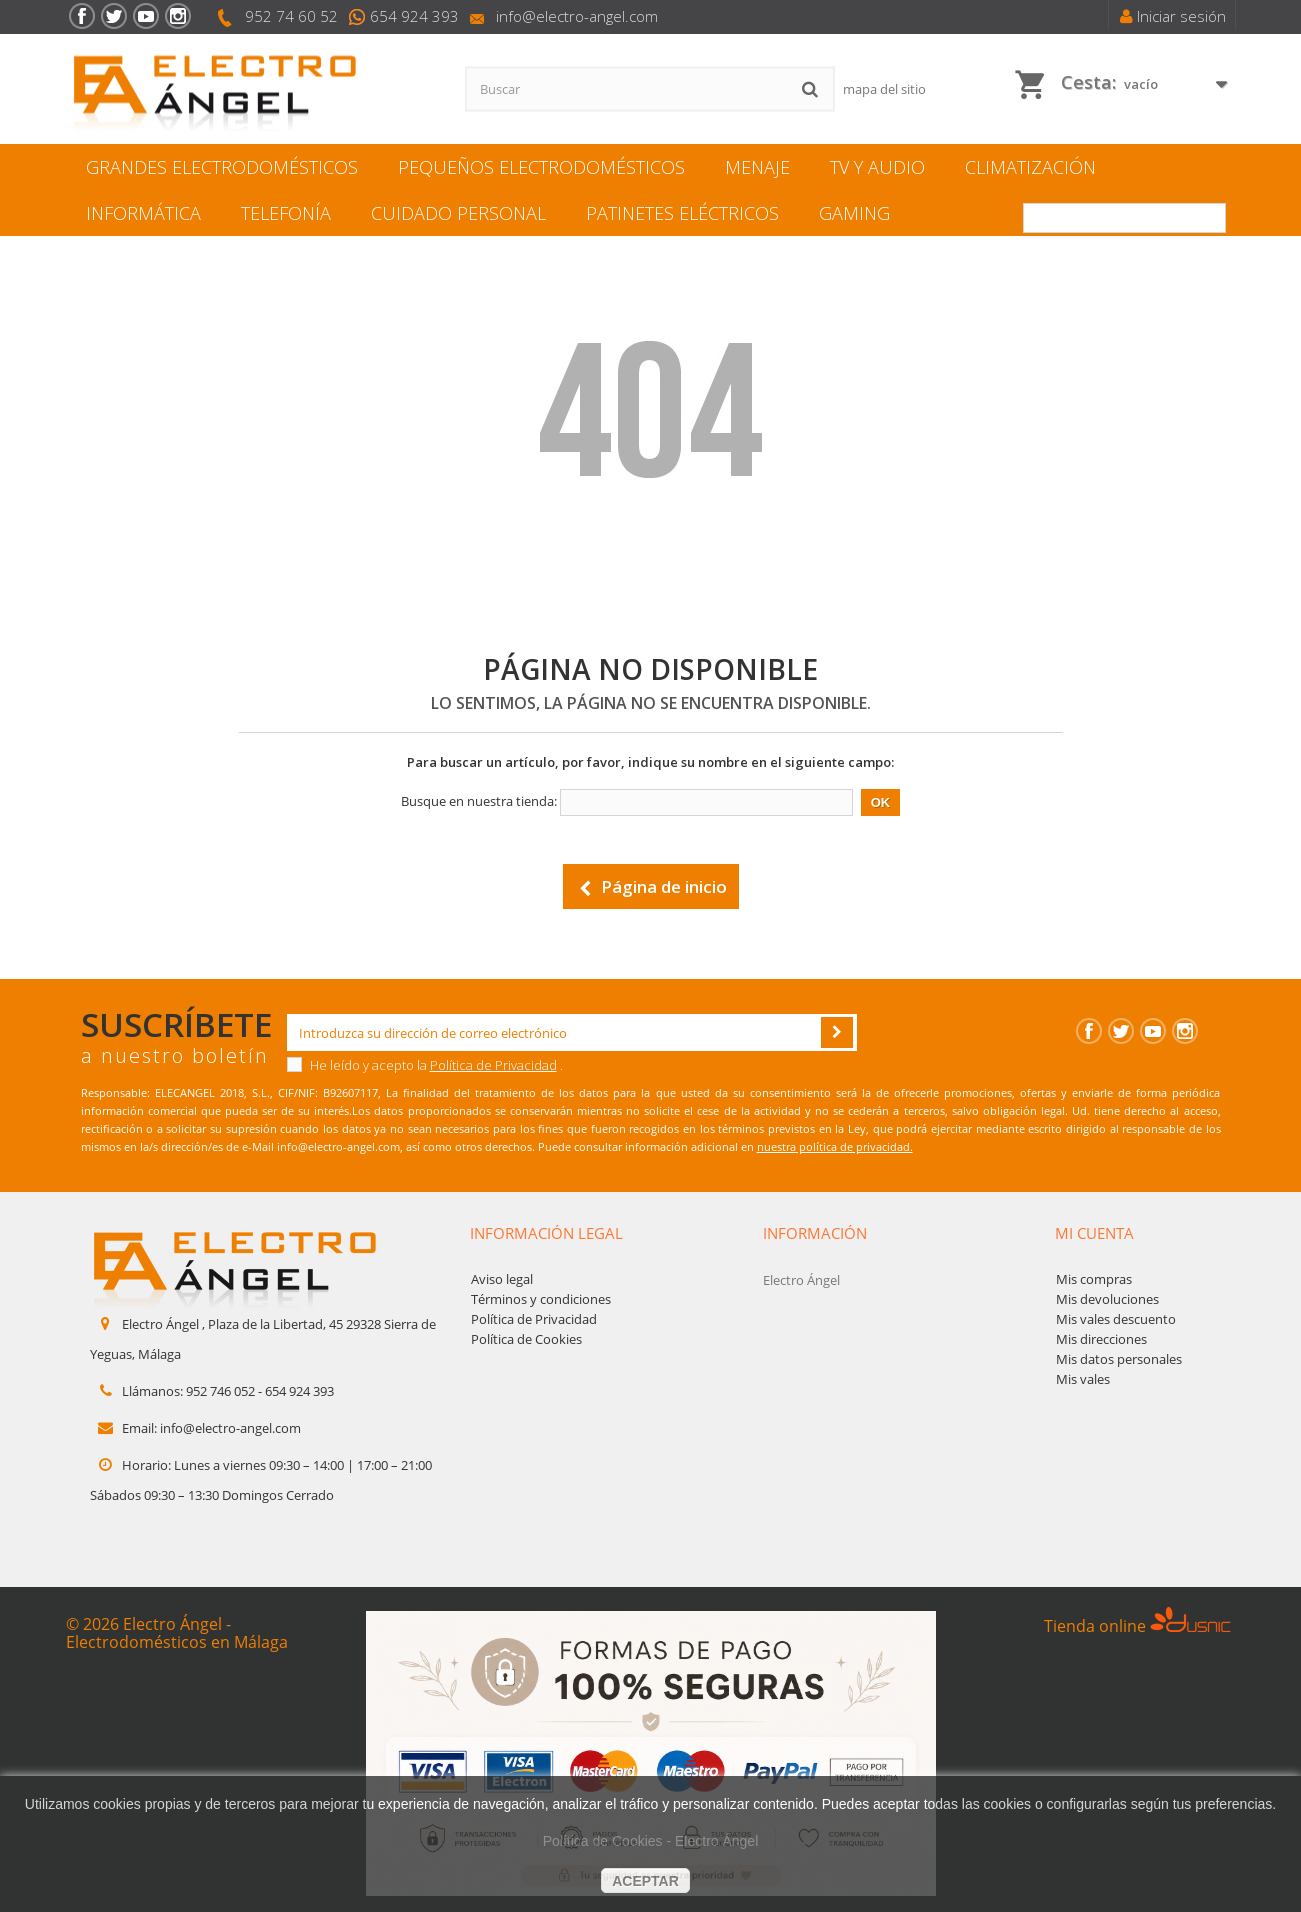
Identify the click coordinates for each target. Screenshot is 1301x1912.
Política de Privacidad (493, 1065)
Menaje (757, 167)
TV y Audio (877, 167)
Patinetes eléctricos (682, 213)
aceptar (645, 1881)
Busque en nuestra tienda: (479, 801)
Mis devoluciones (1107, 1299)
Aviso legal (502, 1279)
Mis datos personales (1119, 1359)
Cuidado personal (458, 213)
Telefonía (286, 213)
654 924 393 (414, 16)
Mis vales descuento (1116, 1319)
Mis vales (1083, 1379)
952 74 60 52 (291, 16)
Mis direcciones (1101, 1339)
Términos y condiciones (541, 1299)
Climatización (1030, 167)
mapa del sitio (884, 89)
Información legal (546, 1233)
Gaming (854, 213)
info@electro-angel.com (577, 16)
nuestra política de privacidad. (835, 1146)
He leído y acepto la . (425, 1065)
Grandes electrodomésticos (222, 167)
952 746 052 (220, 1391)
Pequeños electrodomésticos (541, 167)
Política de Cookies (526, 1339)
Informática (143, 213)
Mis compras (1094, 1279)
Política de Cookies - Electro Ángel (651, 1841)
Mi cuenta (1094, 1233)
